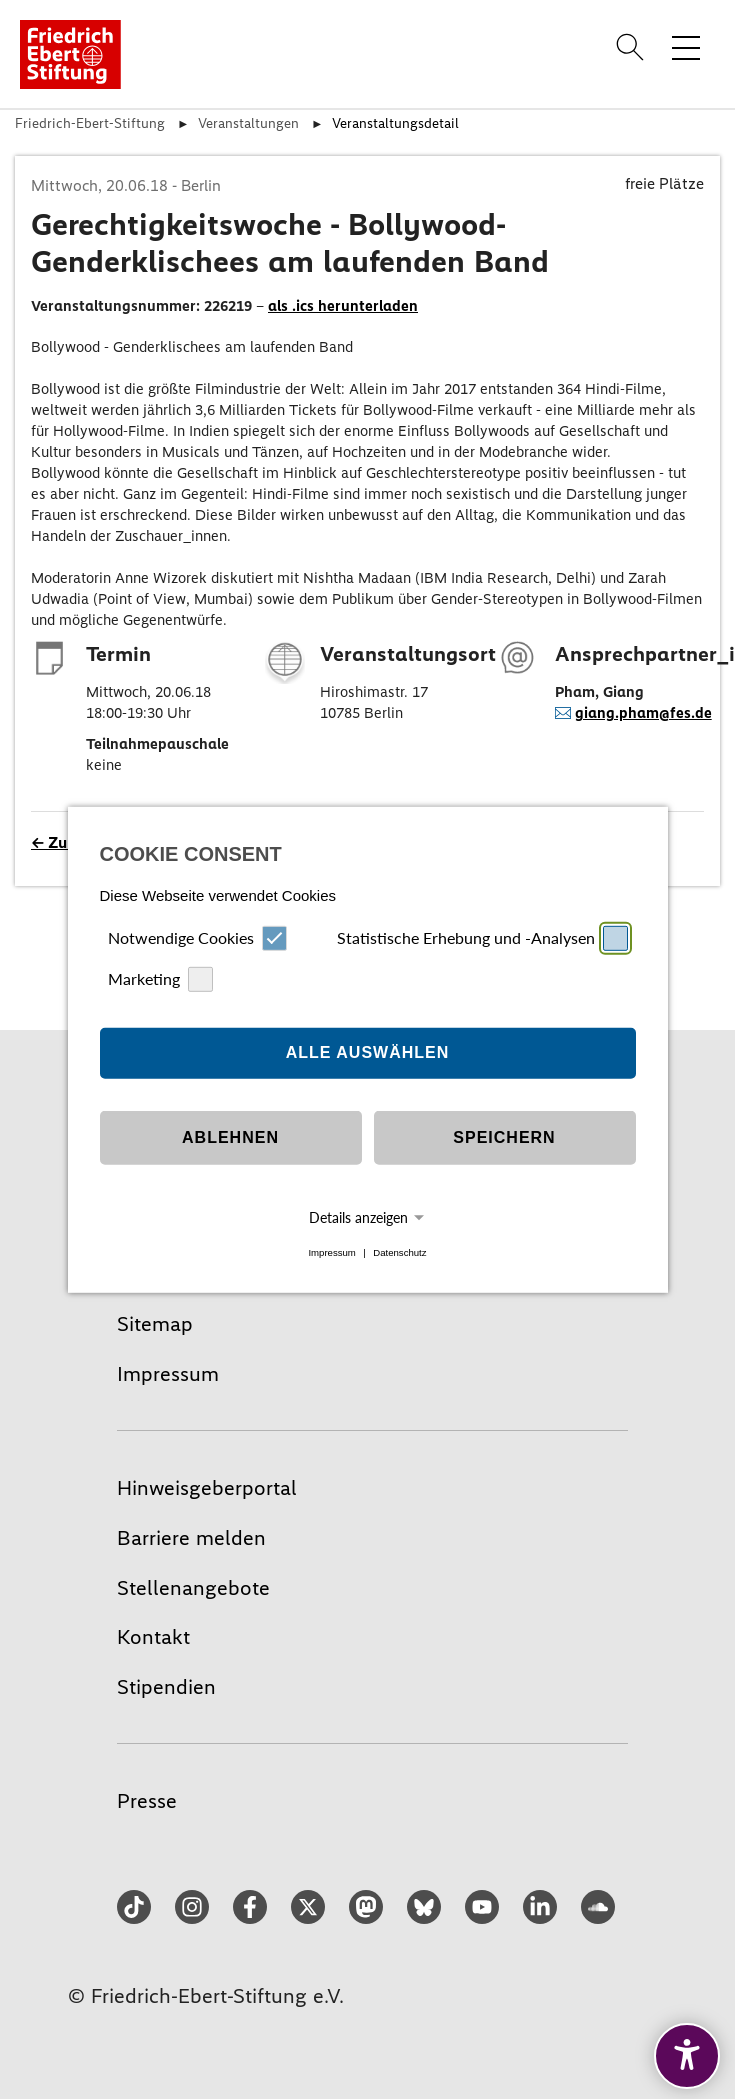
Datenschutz (399, 1252)
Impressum (331, 1252)
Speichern (504, 1137)
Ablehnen (230, 1137)
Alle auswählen (368, 1052)
